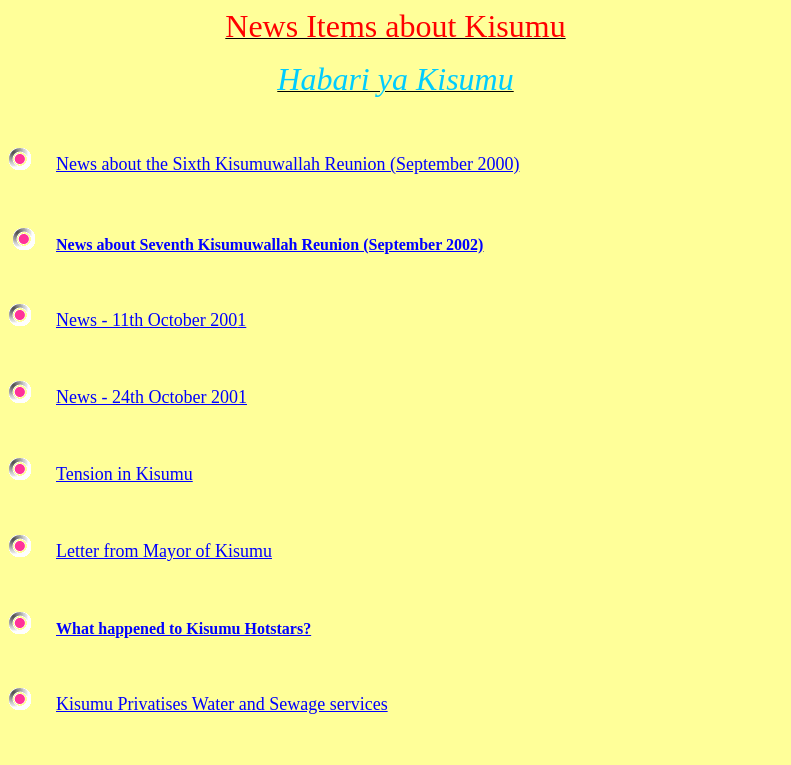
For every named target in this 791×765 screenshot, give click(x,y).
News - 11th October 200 (146, 320)
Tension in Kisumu (124, 474)
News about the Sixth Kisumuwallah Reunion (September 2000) (287, 164)
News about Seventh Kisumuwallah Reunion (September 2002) (269, 244)
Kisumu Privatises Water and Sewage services (222, 704)
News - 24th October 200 (147, 397)
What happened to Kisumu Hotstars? (183, 628)
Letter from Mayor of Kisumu (164, 551)
